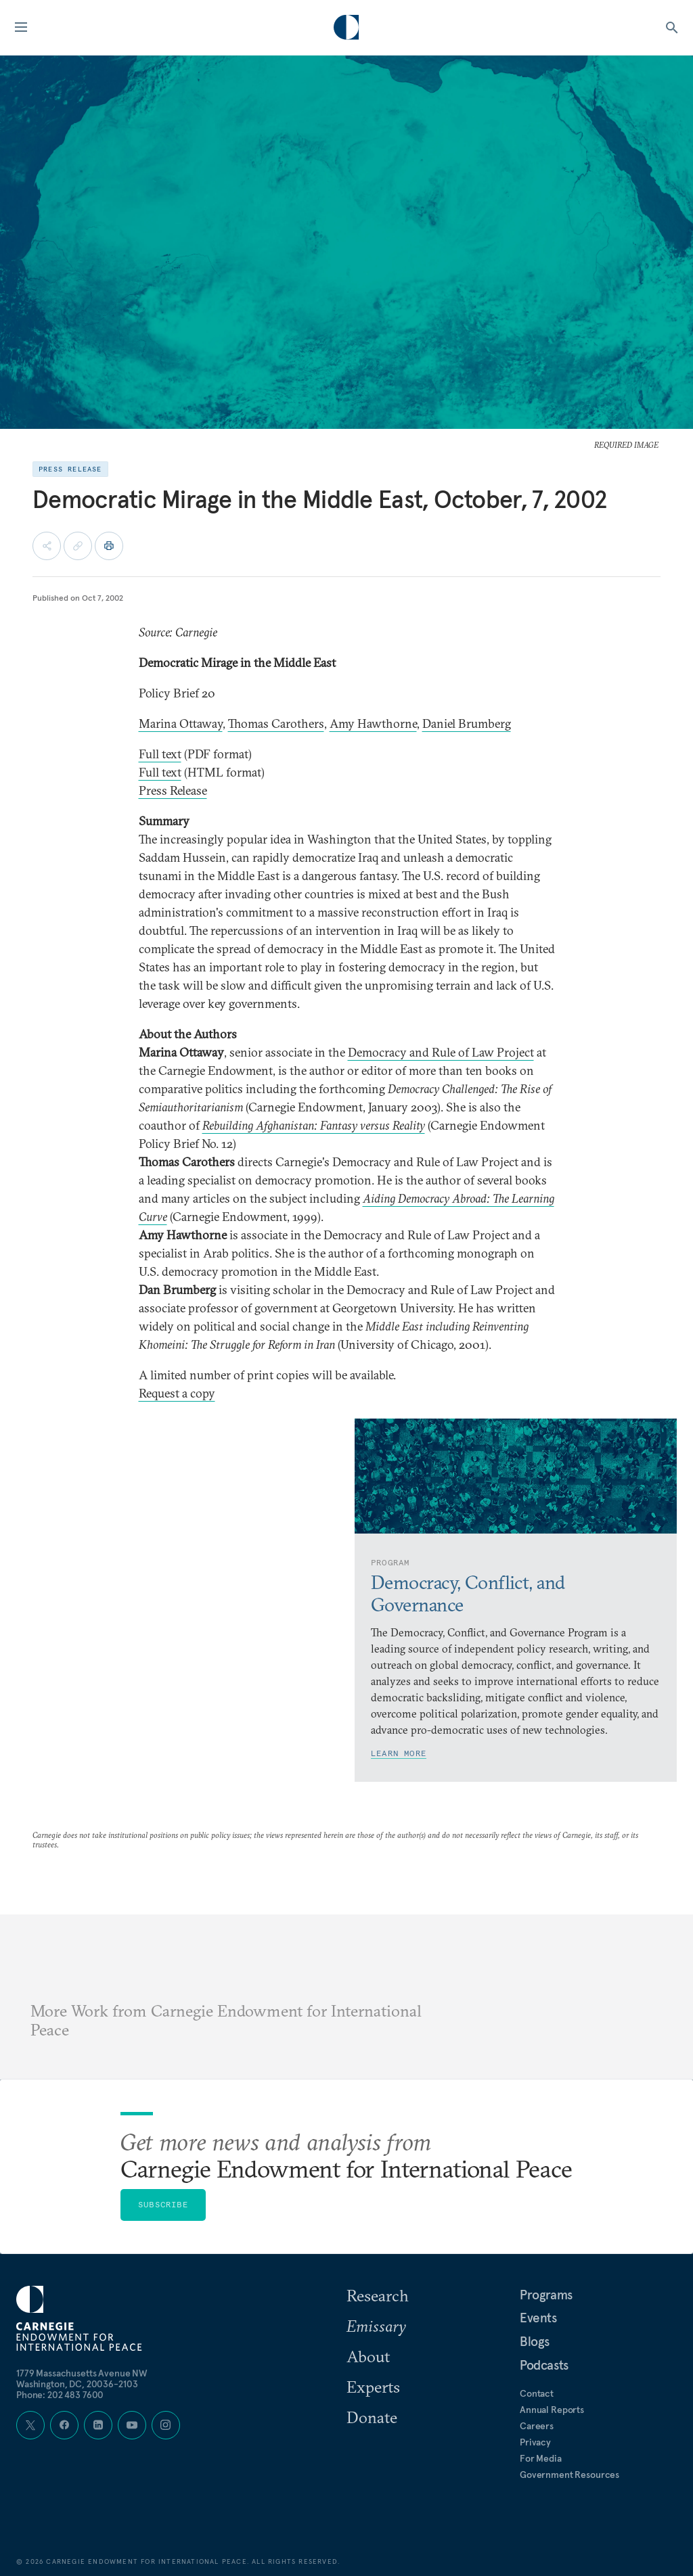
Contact (537, 2393)
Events (538, 2317)
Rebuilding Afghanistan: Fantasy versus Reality (313, 1125)
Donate (371, 2417)
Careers (537, 2426)
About (368, 2356)
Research (377, 2295)
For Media (541, 2458)
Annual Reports (552, 2410)
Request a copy (177, 1393)
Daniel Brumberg (466, 723)
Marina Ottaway (181, 723)
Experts (373, 2386)
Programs (546, 2294)
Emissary (376, 2326)
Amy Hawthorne (373, 723)
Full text (160, 754)
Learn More (398, 1753)
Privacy (535, 2442)
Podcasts (544, 2365)
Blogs (535, 2341)
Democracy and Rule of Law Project (441, 1052)
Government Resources (569, 2474)
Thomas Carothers (276, 723)
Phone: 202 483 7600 (60, 2394)
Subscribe (163, 2204)
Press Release (173, 790)
